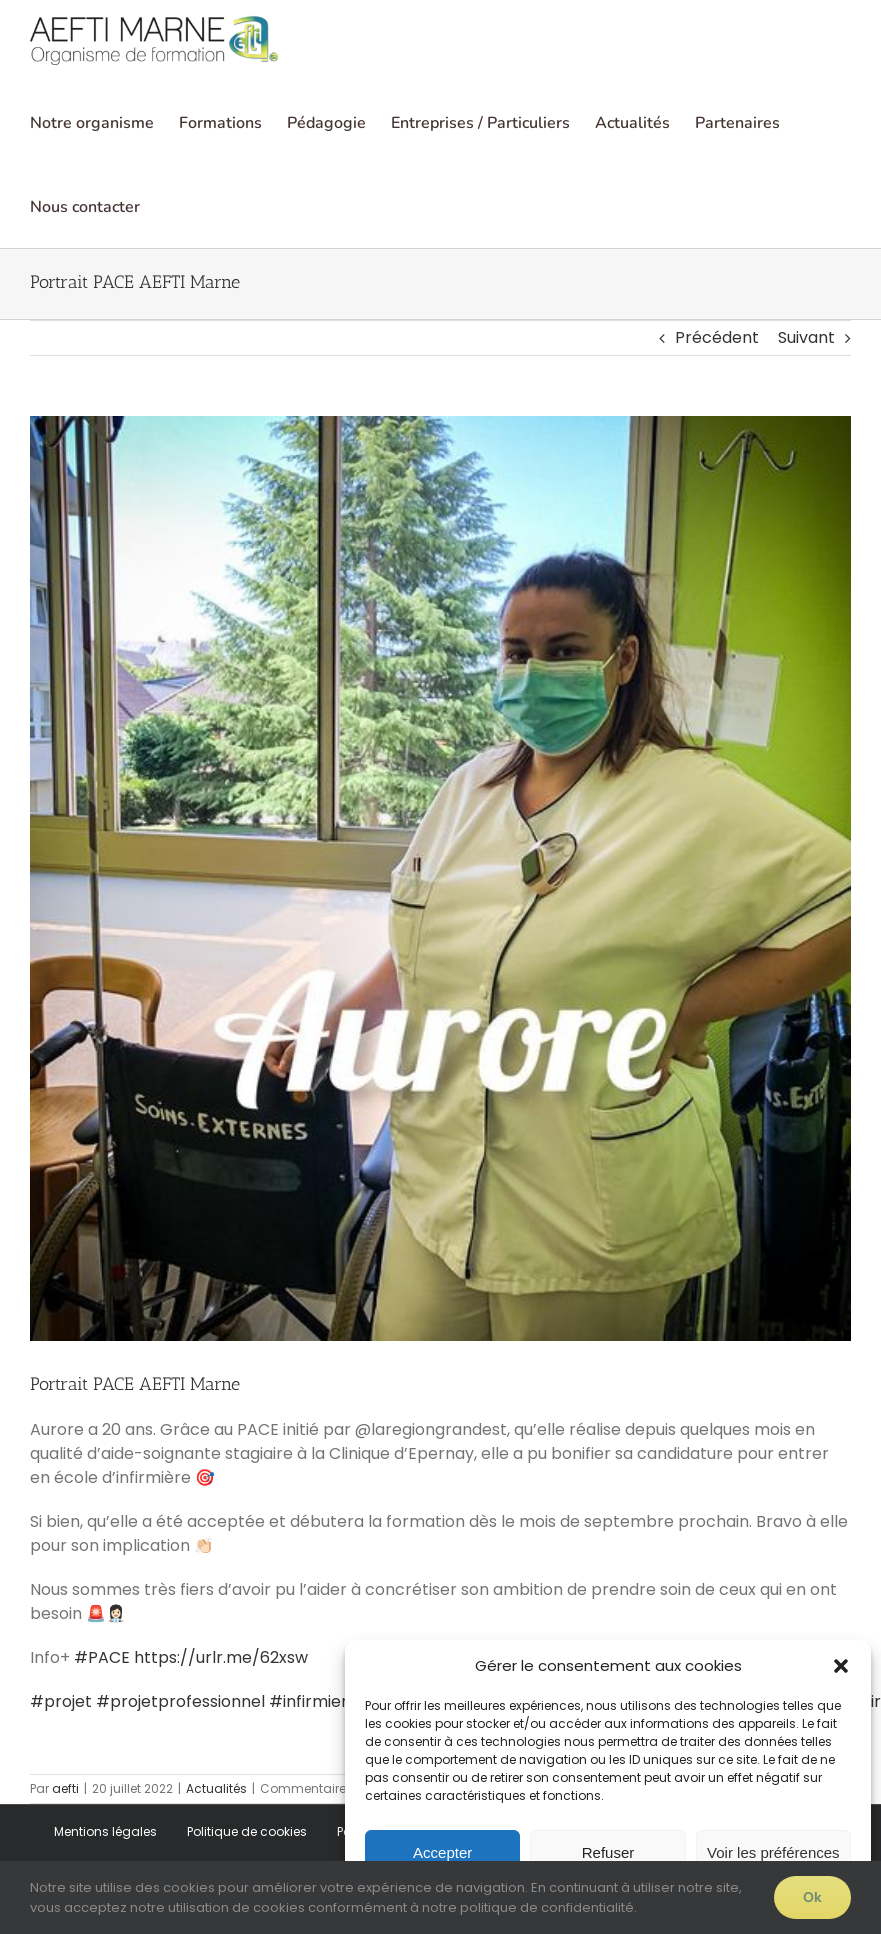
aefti (65, 1788)
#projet (61, 1701)
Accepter (442, 1852)
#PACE (102, 1657)
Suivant (806, 337)
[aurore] (440, 879)
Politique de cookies (247, 1831)
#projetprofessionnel (180, 1701)
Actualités (216, 1788)
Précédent (717, 337)
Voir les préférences (773, 1852)
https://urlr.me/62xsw (221, 1657)
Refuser (608, 1852)
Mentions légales (105, 1831)
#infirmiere (313, 1701)
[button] (841, 1666)
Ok (812, 1897)
